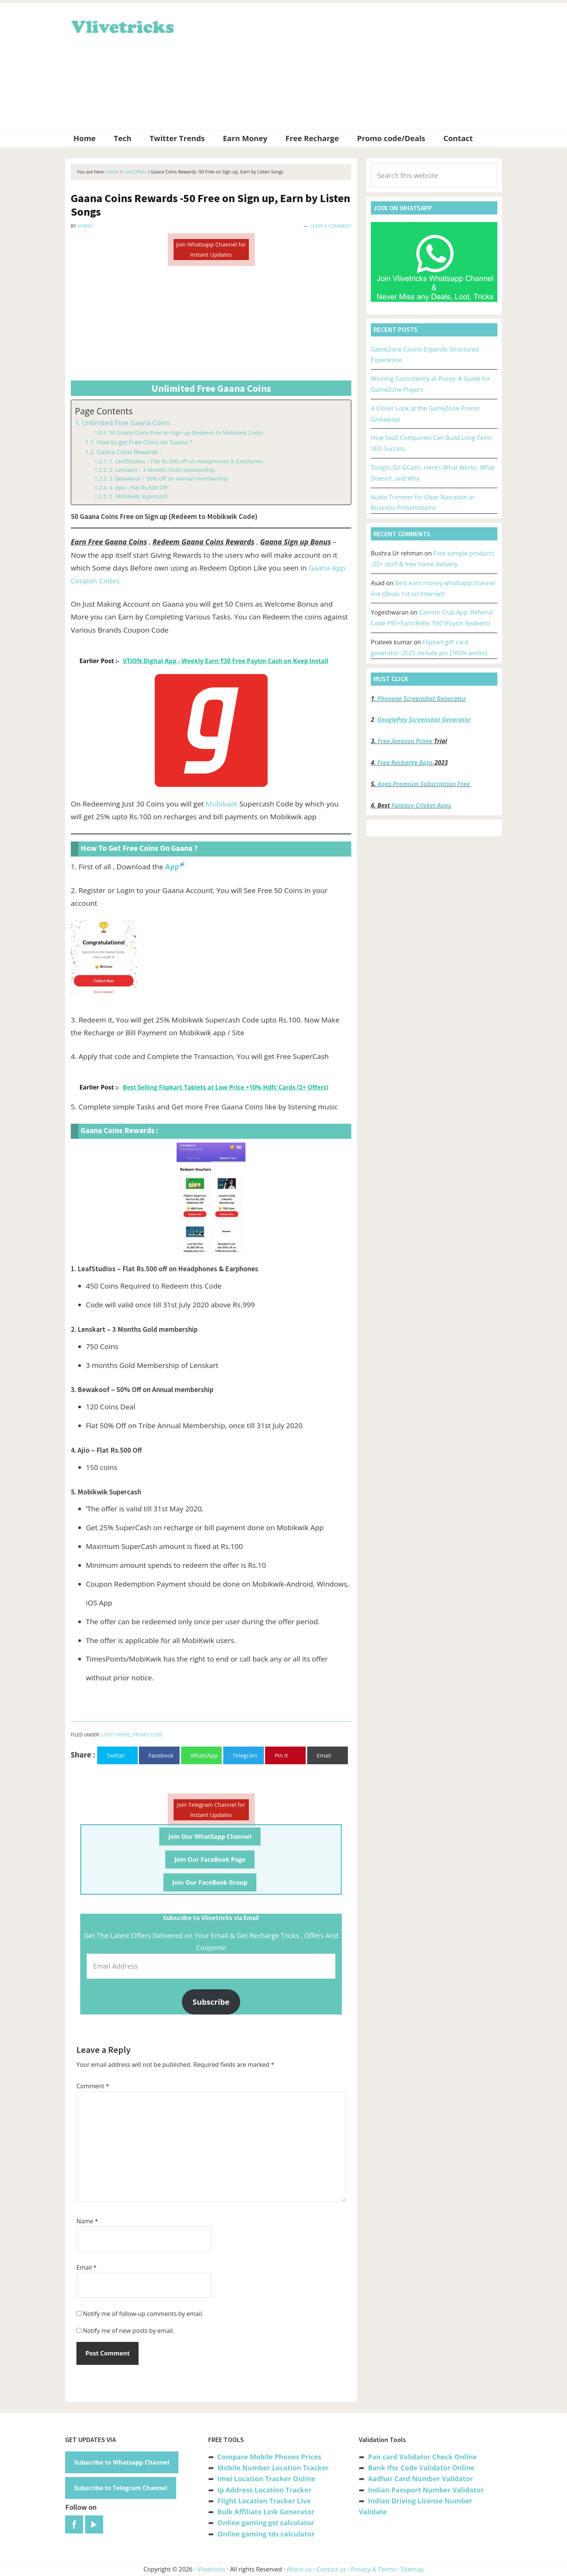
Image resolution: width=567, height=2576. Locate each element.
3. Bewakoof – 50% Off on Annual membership (168, 478)
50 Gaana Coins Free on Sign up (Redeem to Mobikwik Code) (186, 432)
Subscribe (211, 2001)
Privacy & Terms (373, 2569)
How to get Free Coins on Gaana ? (144, 442)
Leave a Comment (330, 226)
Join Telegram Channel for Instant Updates (211, 1809)
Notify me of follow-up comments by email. (143, 2314)
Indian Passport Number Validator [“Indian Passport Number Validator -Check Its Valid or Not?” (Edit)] (425, 2489)
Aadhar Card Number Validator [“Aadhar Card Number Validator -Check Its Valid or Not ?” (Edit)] (420, 2478)
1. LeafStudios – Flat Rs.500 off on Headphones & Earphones (186, 461)
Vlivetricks (121, 26)
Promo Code (147, 1735)
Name (87, 2221)
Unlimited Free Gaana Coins (126, 422)
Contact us (331, 2569)
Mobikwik (221, 804)
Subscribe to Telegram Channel (120, 2488)
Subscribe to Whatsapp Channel (121, 2462)
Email (86, 2267)
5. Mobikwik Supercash (138, 496)
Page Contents (104, 411)
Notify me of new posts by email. (128, 2330)
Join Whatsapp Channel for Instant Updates (211, 249)
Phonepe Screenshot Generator (421, 698)
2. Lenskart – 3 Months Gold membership (162, 469)
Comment (92, 2086)
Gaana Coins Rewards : (129, 452)
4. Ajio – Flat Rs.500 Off (138, 487)
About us (299, 2569)
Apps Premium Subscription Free (424, 784)
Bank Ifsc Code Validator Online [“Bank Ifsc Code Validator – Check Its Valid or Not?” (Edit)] (421, 2467)
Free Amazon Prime (405, 741)
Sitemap (412, 2569)
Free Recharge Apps (405, 762)
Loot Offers (115, 1735)
